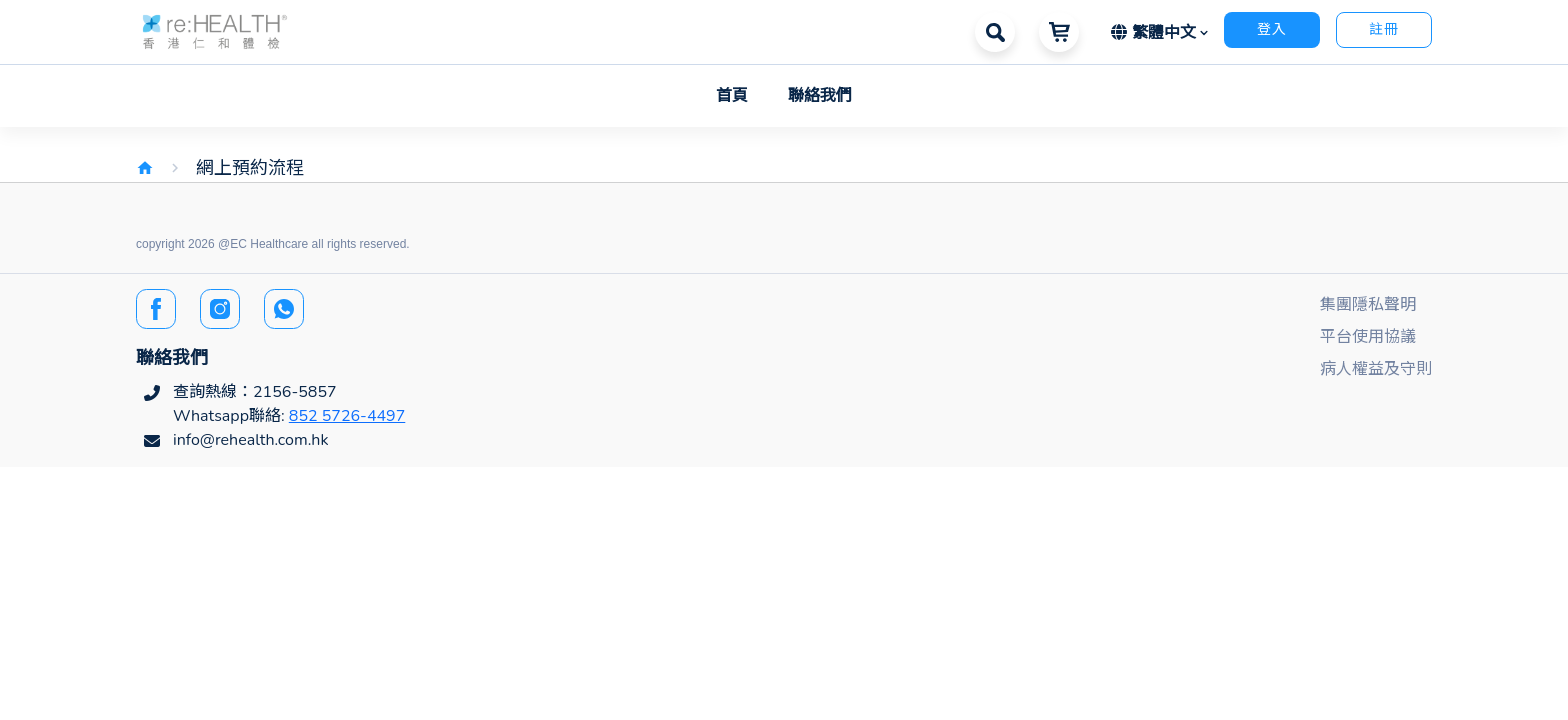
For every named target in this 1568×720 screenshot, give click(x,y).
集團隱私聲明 (1368, 305)
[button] (215, 30)
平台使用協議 (1368, 337)
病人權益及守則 (1376, 369)
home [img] (145, 168)
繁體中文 (1155, 33)
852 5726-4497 (347, 416)
